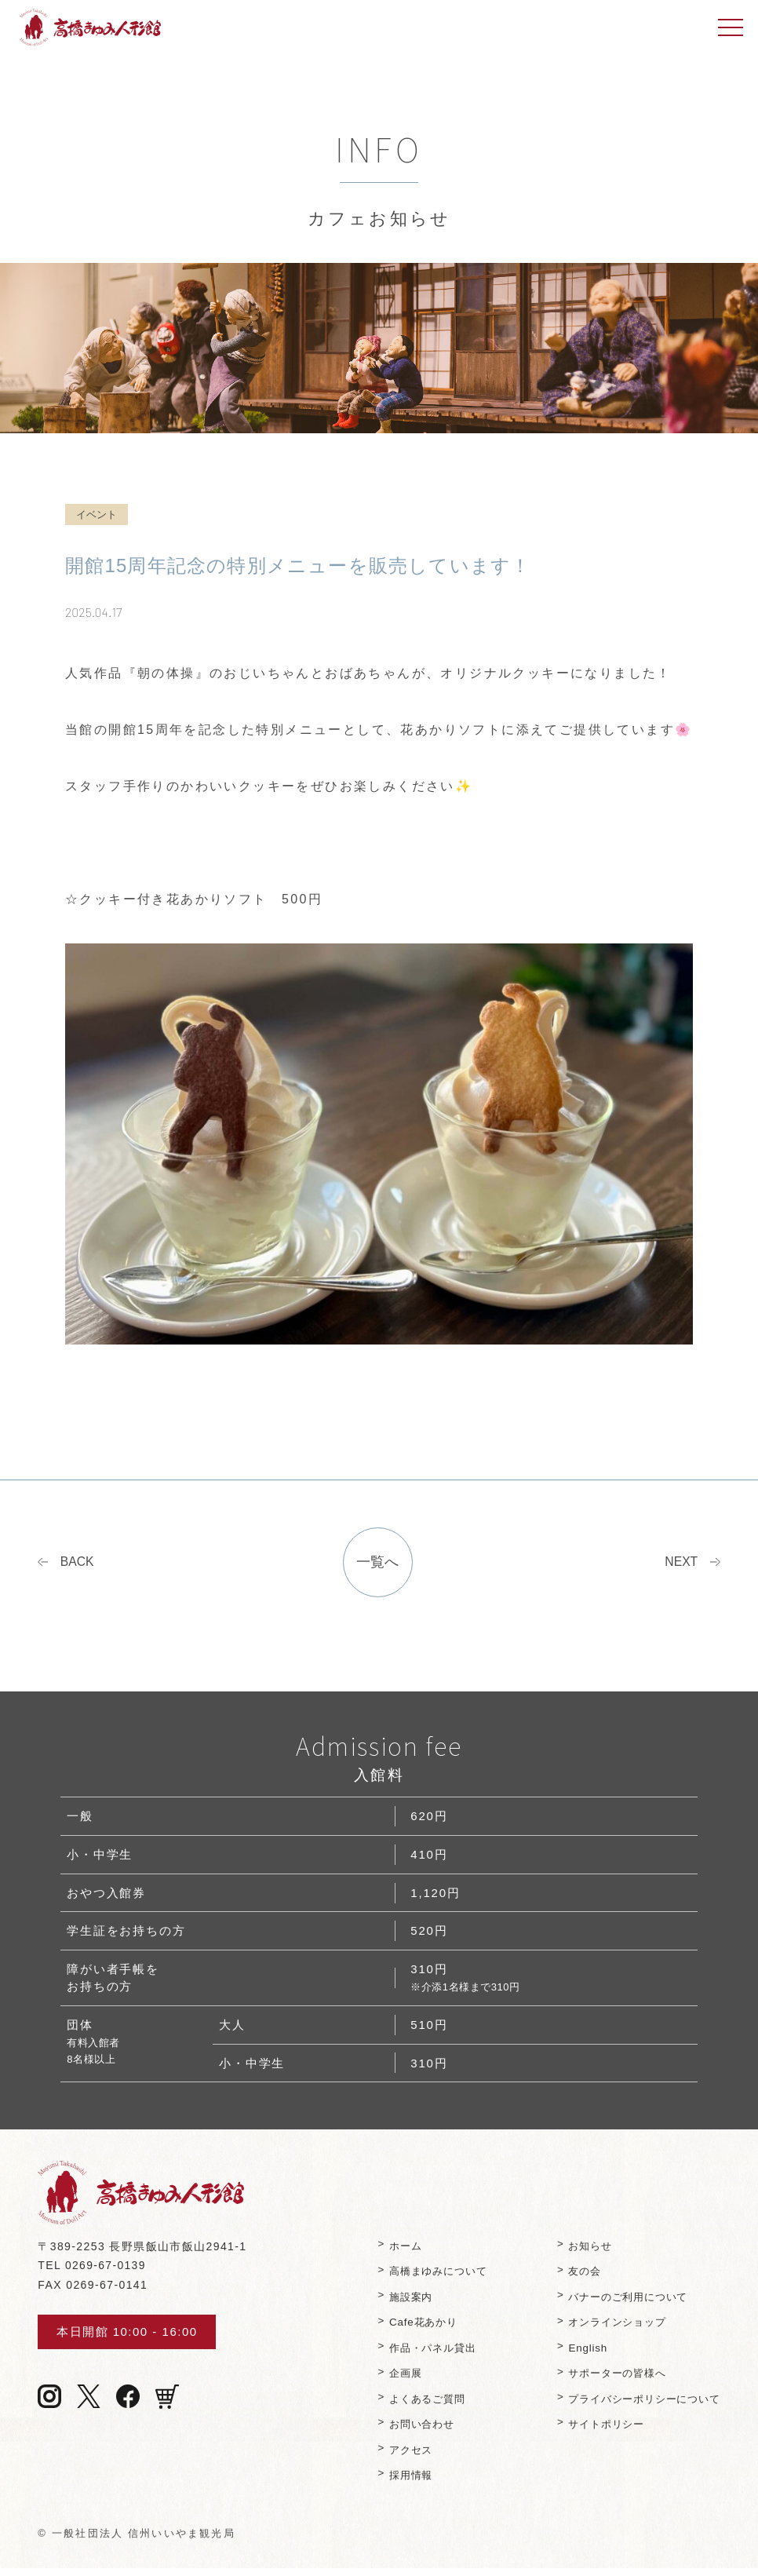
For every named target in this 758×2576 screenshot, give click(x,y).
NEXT (680, 1564)
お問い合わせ (406, 2431)
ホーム (388, 2252)
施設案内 (394, 2303)
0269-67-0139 (106, 2272)
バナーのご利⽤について (621, 2303)
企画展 (388, 2380)
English (576, 2354)
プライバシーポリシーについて (638, 2406)
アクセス (394, 2457)
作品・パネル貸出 (417, 2354)
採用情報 (394, 2482)
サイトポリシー (598, 2431)
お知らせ (580, 2252)
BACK (78, 1564)
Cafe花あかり (407, 2329)
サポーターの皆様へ (609, 2380)
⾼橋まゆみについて (423, 2278)
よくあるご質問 (412, 2406)
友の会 (574, 2278)
